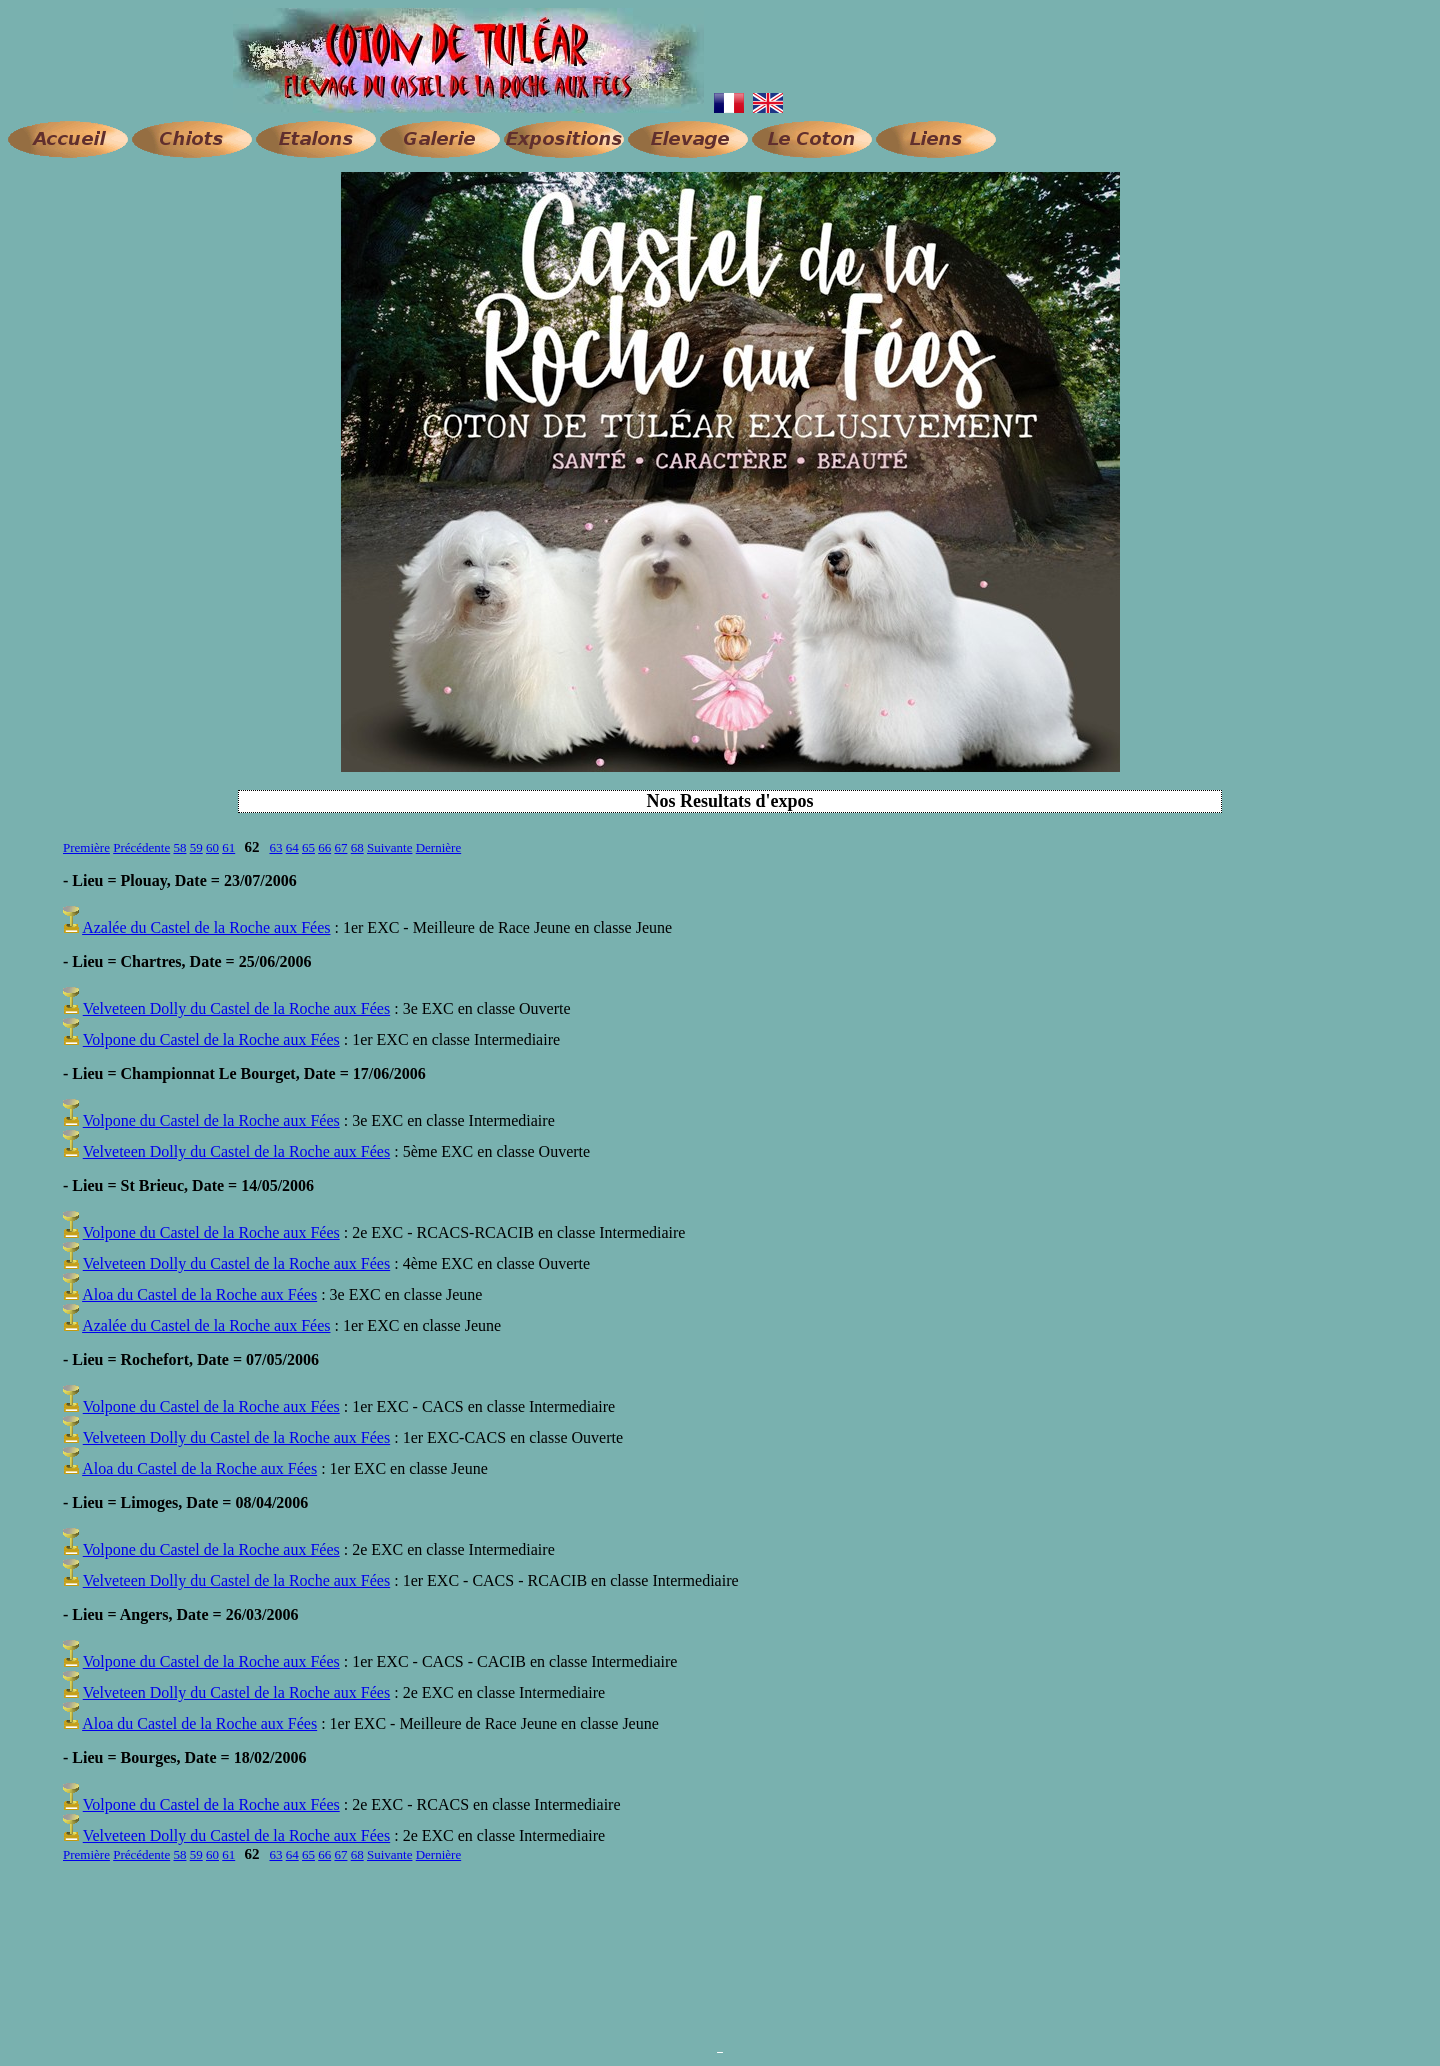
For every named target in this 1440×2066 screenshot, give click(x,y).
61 (228, 847)
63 (275, 847)
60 (212, 847)
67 (340, 847)
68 (357, 847)
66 (324, 847)
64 (292, 847)
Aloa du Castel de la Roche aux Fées (199, 1294)
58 (179, 847)
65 (308, 847)
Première (86, 847)
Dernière (438, 847)
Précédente (141, 847)
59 (196, 847)
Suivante (390, 847)
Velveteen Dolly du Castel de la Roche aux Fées (236, 1008)
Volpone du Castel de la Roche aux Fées (211, 1039)
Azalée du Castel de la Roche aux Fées (206, 927)
